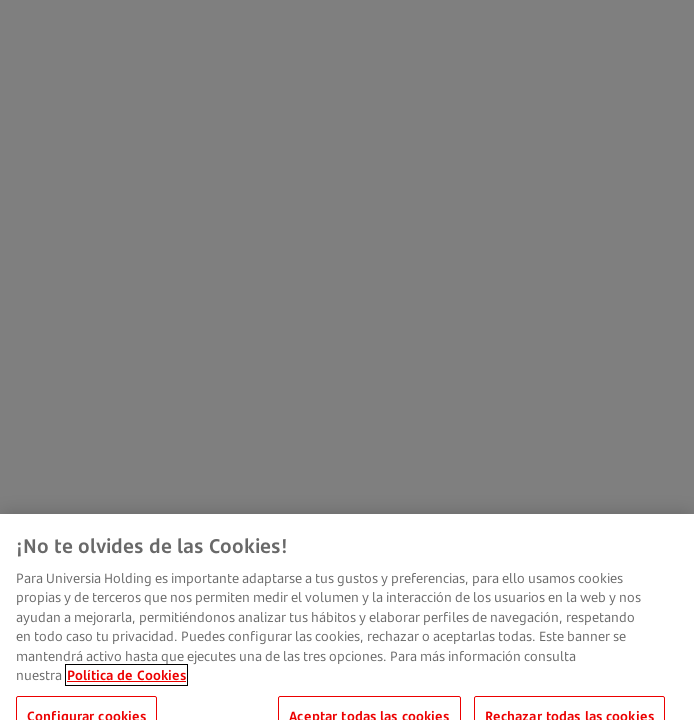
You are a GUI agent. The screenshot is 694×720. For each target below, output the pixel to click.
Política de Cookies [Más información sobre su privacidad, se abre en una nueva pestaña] (126, 685)
